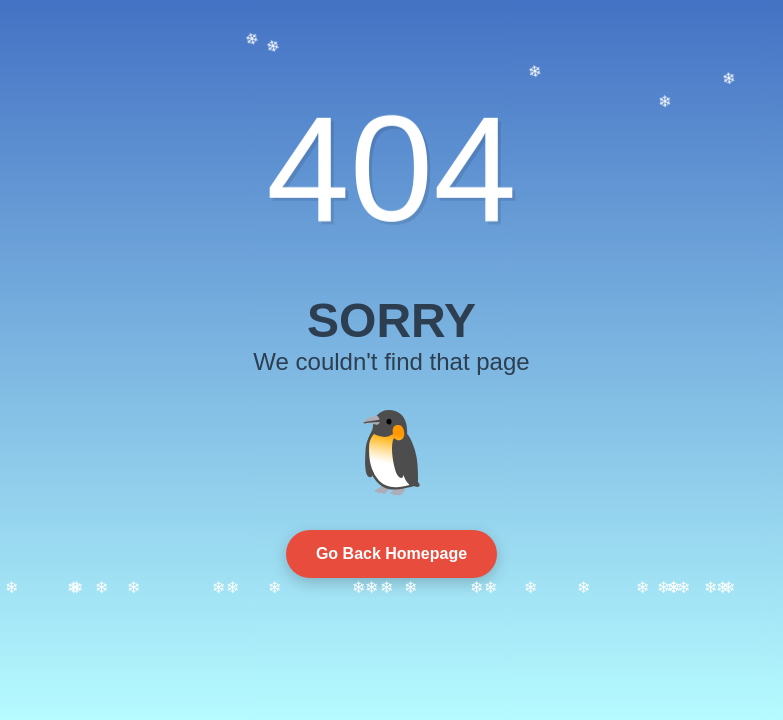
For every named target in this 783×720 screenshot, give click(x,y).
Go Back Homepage (391, 553)
